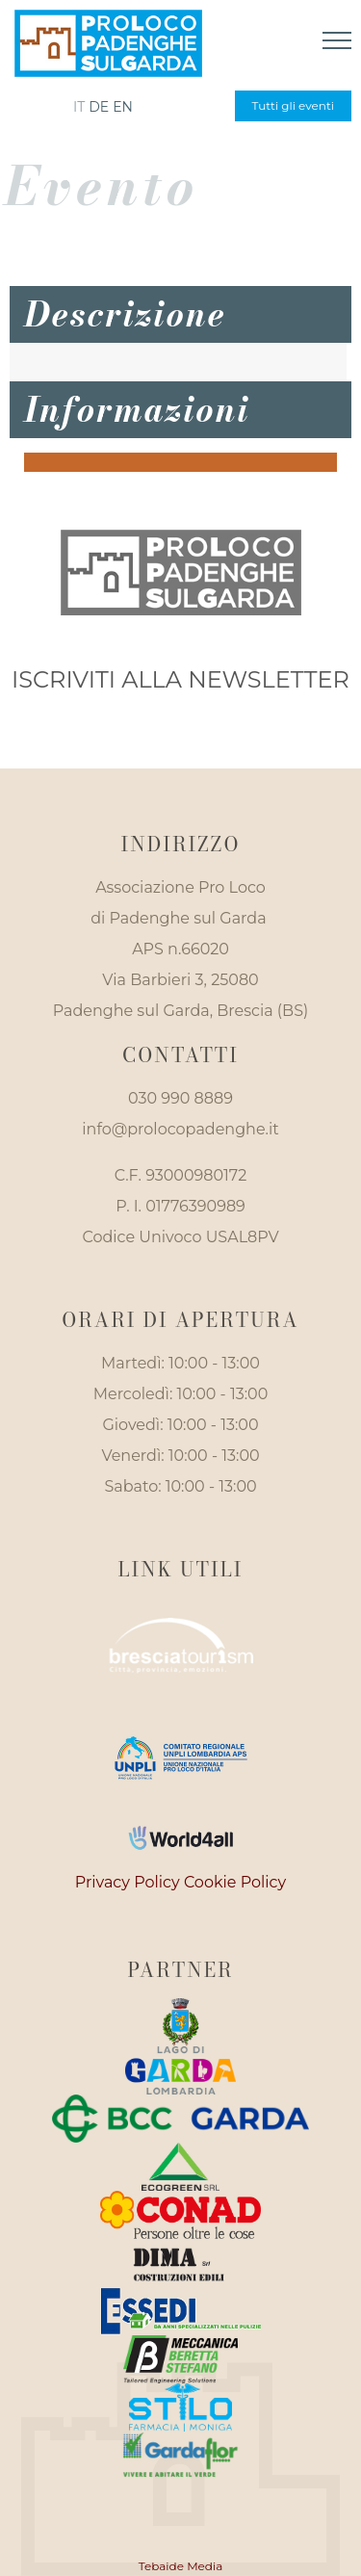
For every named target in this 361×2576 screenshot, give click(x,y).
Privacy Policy (127, 1882)
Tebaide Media (181, 2566)
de (99, 107)
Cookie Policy (235, 1882)
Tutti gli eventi (293, 105)
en (123, 107)
